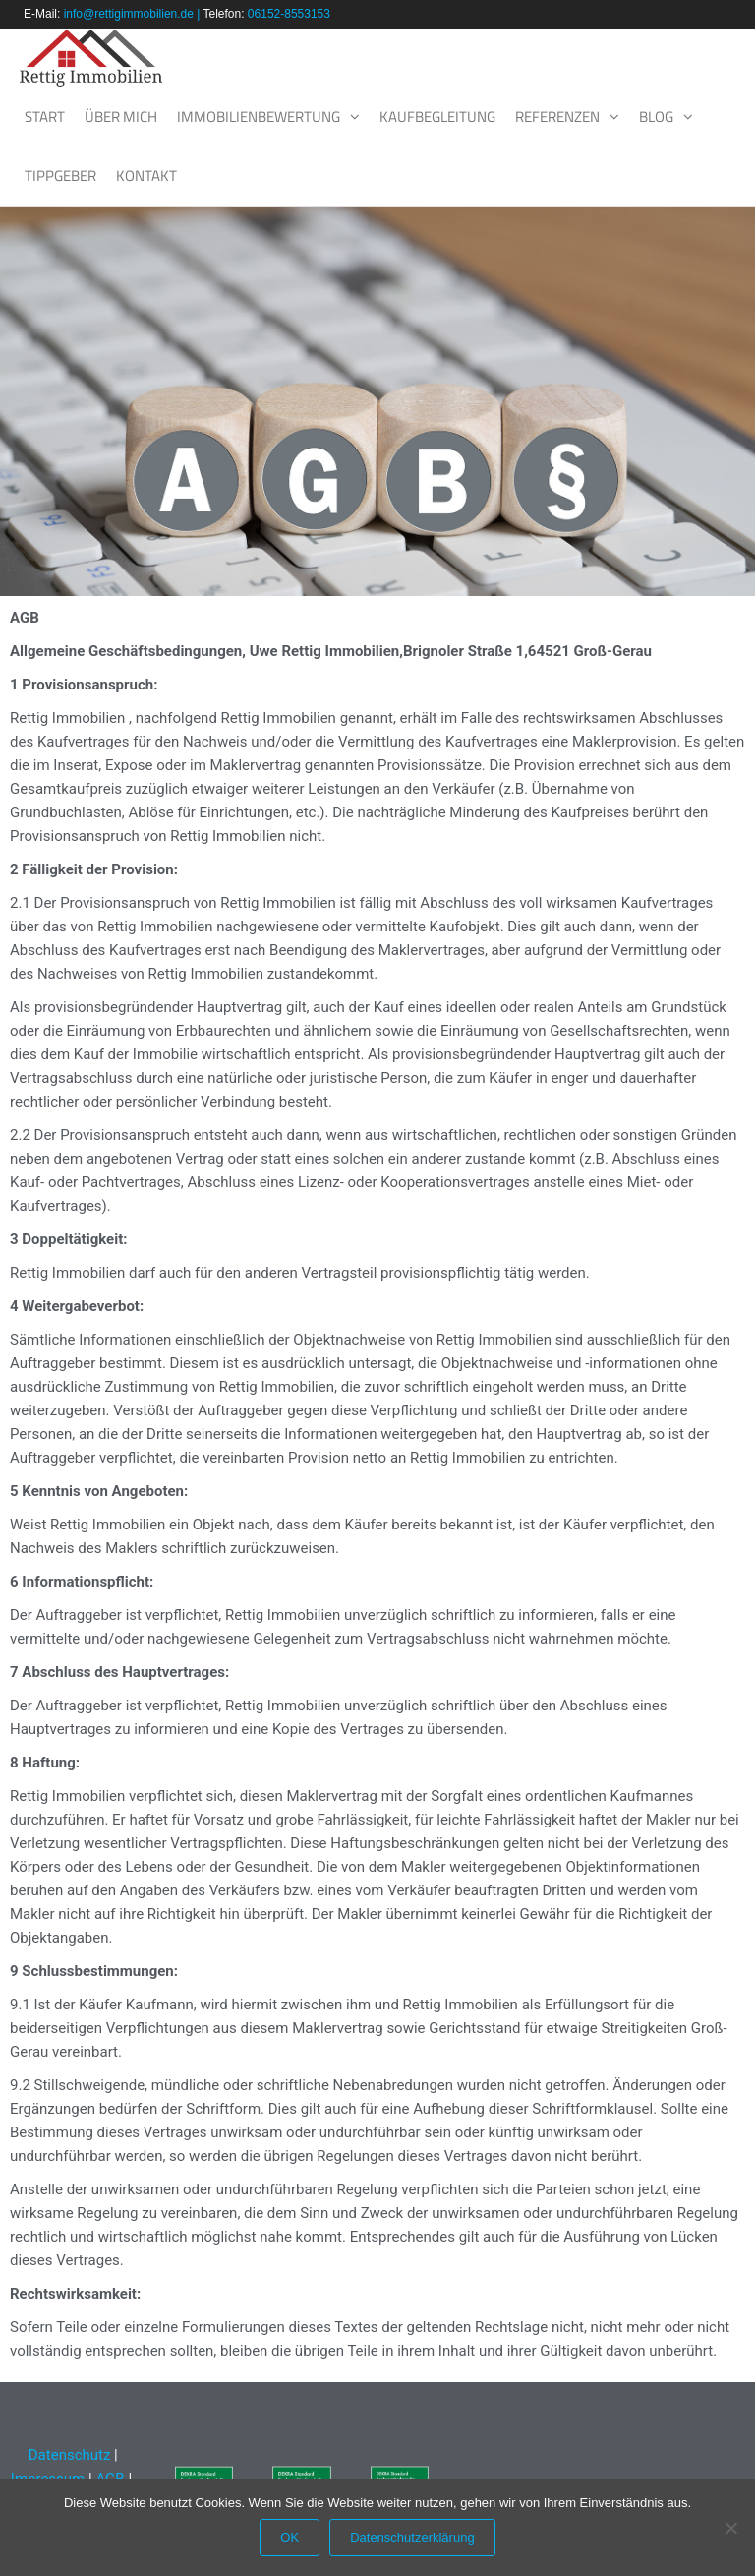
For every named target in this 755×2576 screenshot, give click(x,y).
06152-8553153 (289, 14)
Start (45, 116)
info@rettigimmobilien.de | (133, 14)
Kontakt (146, 175)
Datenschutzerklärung (412, 2537)
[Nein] (730, 2528)
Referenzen (557, 116)
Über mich (121, 116)
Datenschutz (67, 2455)
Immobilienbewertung (258, 116)
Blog (656, 116)
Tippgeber (60, 175)
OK (289, 2537)
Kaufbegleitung (437, 116)
